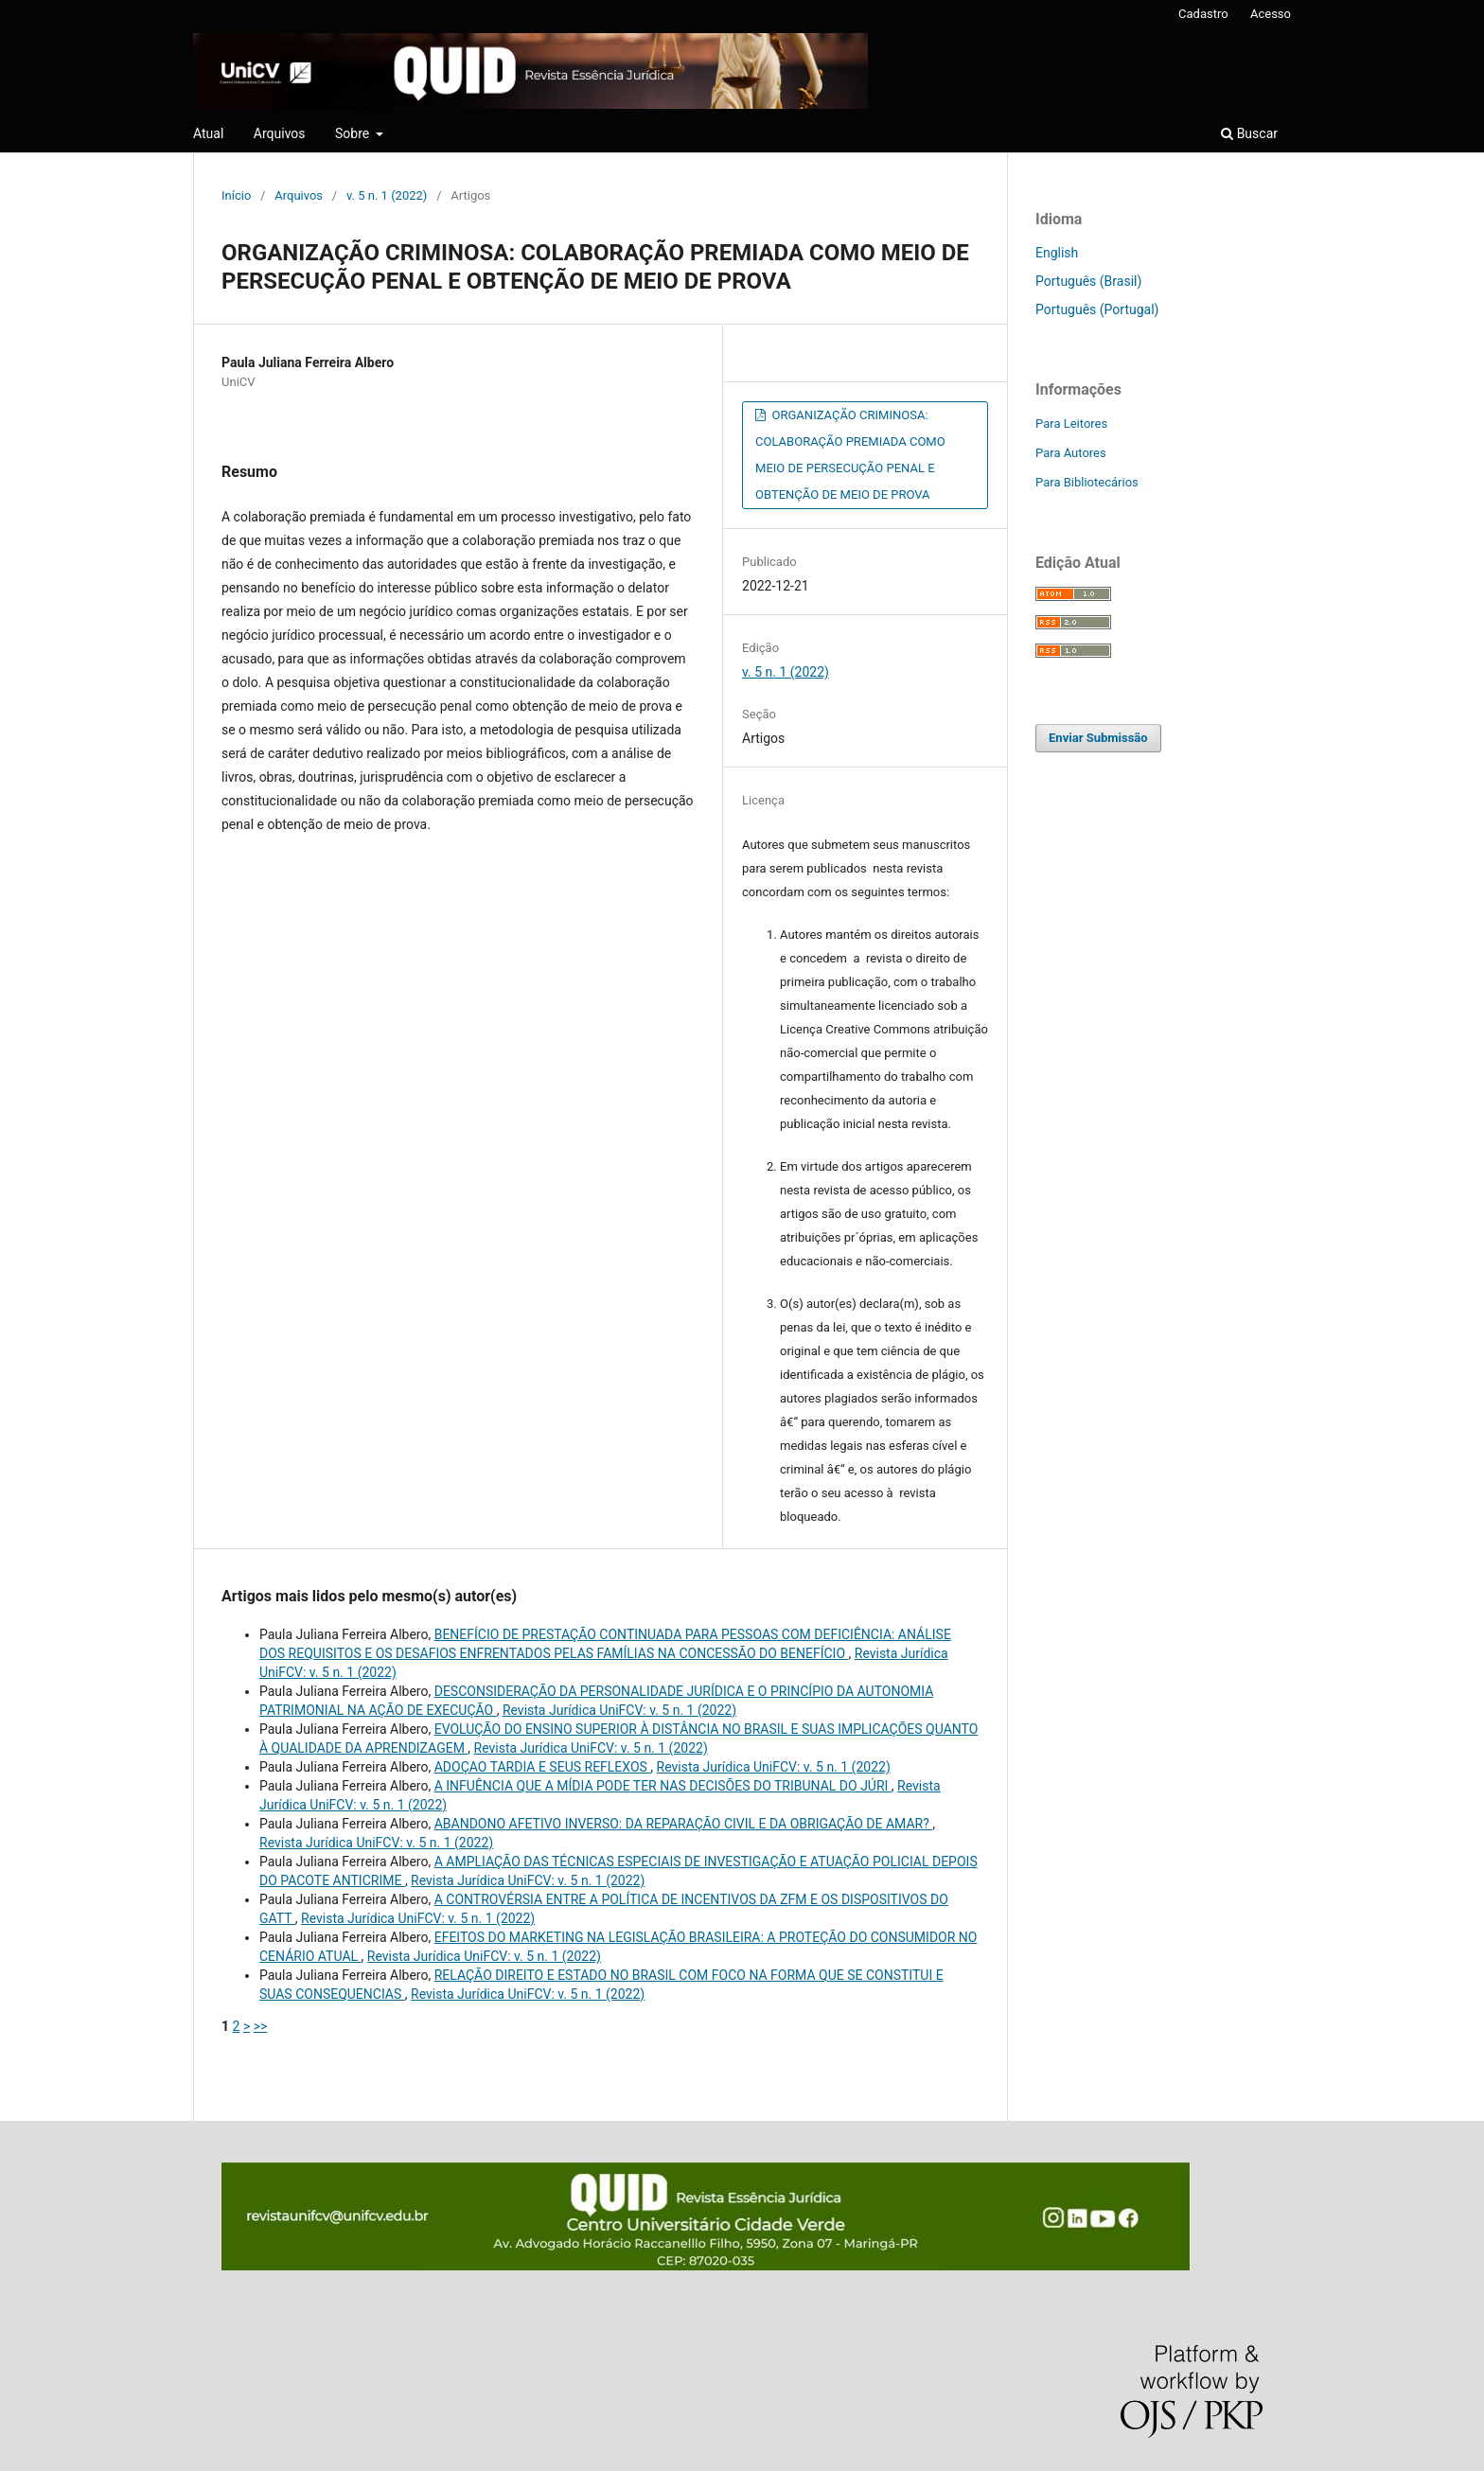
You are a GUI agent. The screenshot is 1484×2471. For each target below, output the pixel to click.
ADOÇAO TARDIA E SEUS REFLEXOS (542, 1766)
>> (261, 2026)
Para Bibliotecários (1087, 482)
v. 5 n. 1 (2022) (386, 195)
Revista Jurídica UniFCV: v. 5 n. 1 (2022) (619, 1710)
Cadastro (1203, 14)
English (1056, 252)
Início (236, 195)
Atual (208, 133)
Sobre (354, 133)
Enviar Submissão (1098, 738)
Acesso (1270, 14)
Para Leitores (1071, 423)
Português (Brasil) (1088, 281)
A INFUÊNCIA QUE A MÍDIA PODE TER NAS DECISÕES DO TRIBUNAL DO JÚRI (663, 1785)
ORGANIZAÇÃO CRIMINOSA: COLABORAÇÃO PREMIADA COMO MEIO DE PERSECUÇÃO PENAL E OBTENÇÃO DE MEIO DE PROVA (850, 455)
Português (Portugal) (1096, 309)
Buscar (1249, 133)
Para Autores (1070, 453)
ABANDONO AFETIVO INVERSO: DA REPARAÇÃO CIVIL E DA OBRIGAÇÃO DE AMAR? (683, 1823)
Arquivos (280, 133)
